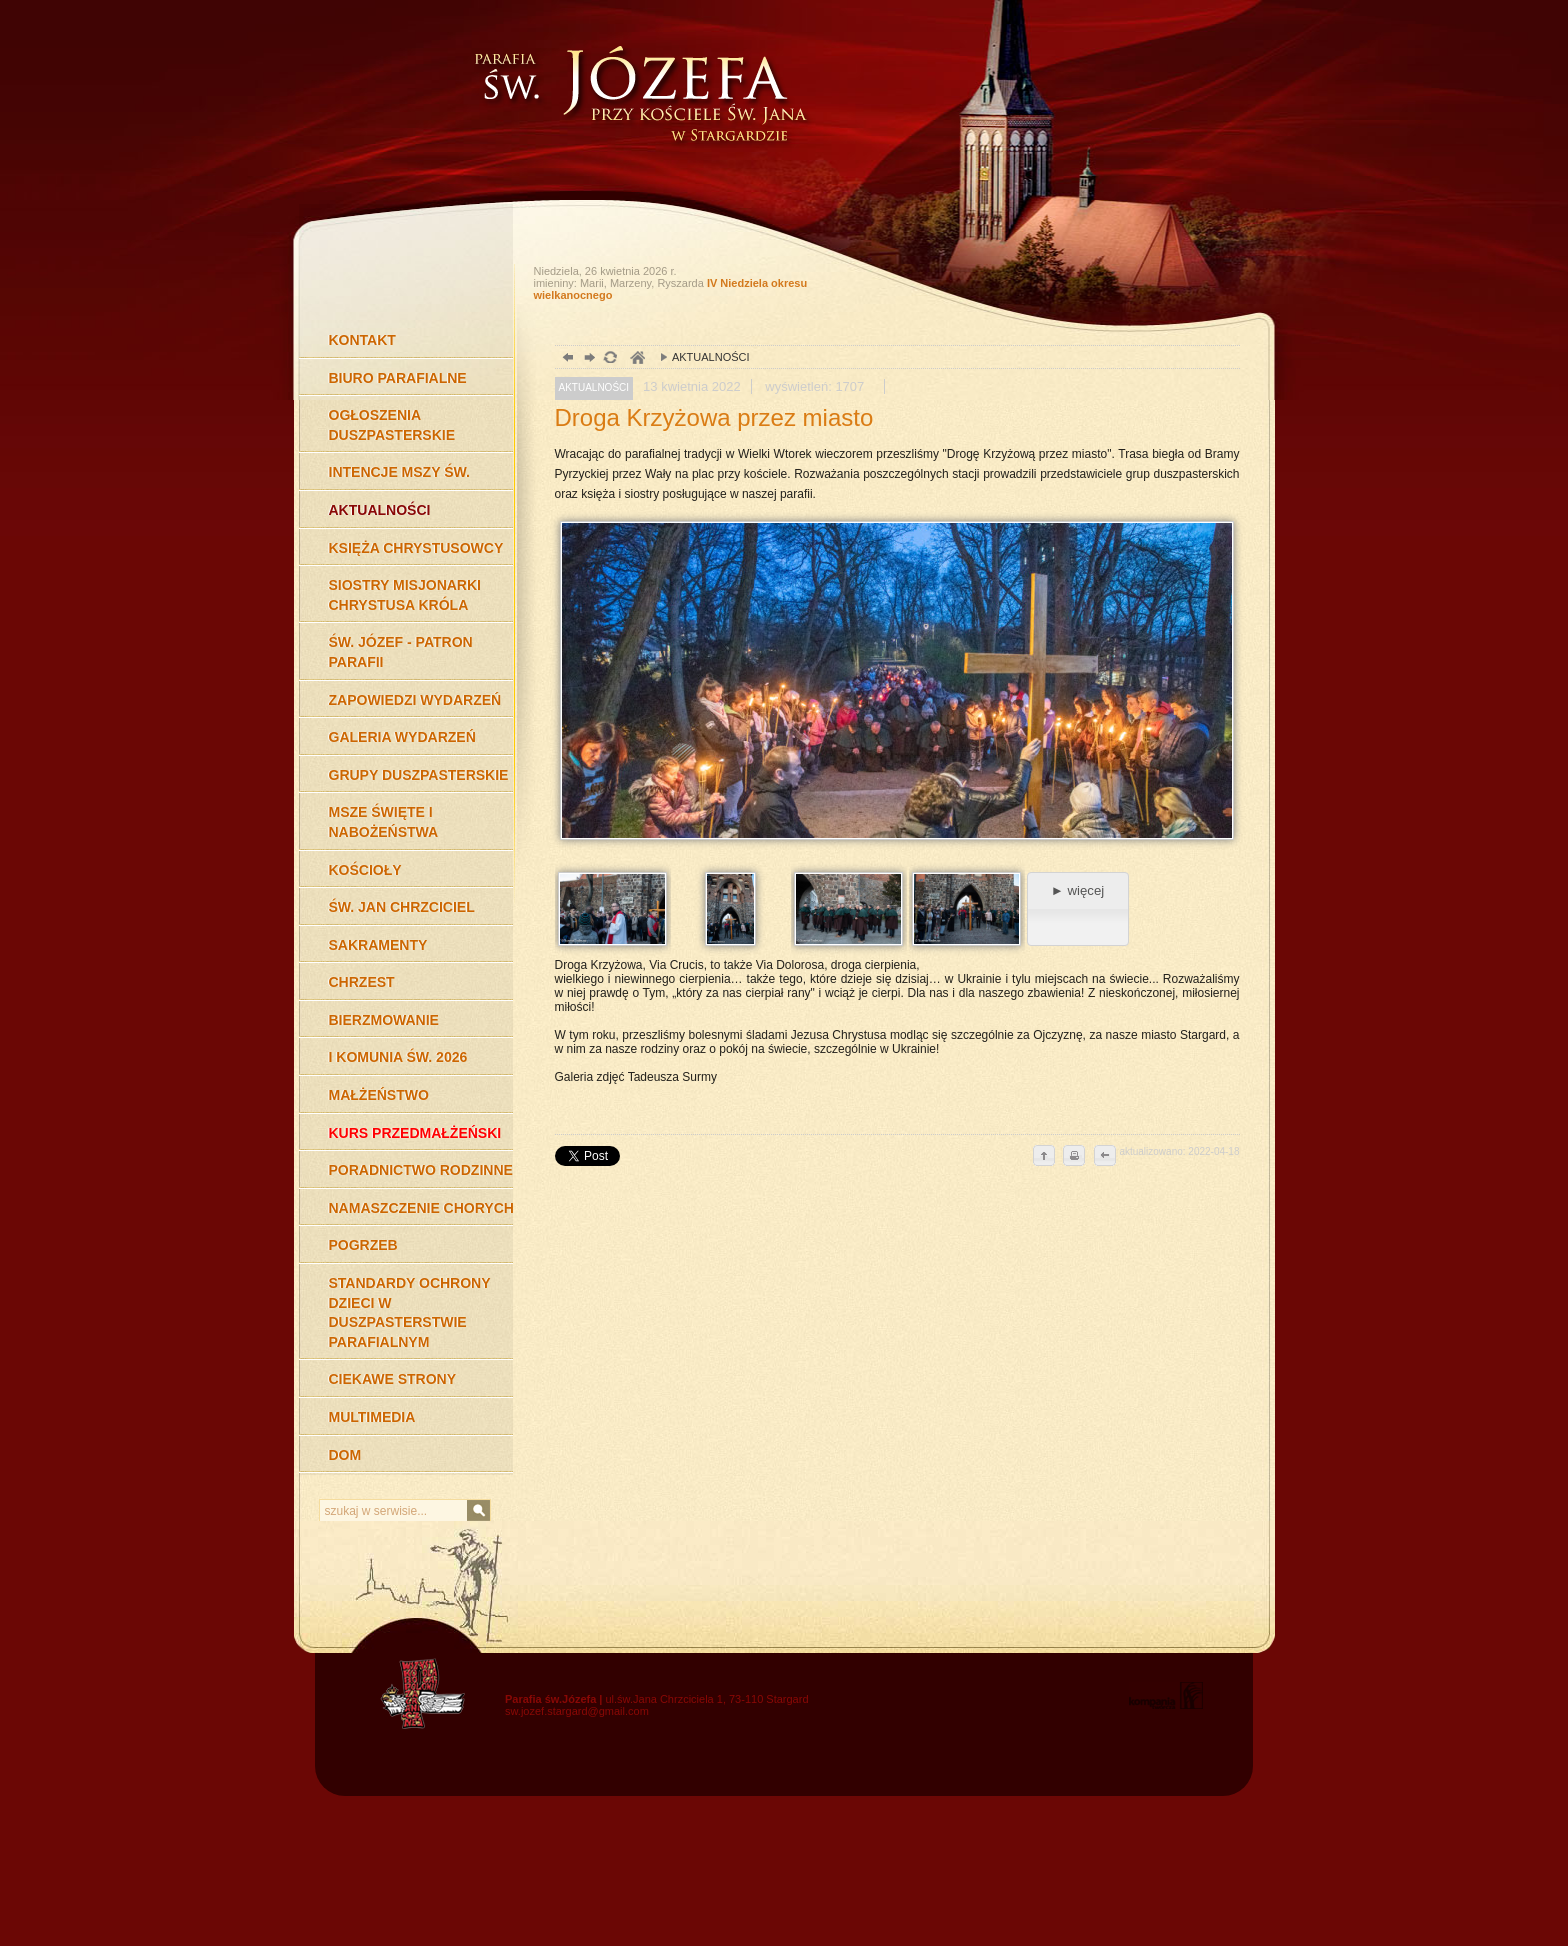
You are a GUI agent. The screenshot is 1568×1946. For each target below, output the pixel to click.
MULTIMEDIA (372, 1417)
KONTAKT (362, 340)
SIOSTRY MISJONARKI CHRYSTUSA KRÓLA (405, 595)
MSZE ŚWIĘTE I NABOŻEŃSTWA (384, 822)
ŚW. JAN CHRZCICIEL (402, 907)
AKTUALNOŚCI (380, 510)
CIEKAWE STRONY (393, 1379)
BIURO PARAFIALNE (398, 378)
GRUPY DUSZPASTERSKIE (419, 775)
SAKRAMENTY (378, 945)
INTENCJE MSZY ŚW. (399, 472)
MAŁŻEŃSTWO (379, 1095)
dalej (587, 359)
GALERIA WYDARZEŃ (402, 737)
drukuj (1074, 1157)
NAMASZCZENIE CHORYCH (421, 1208)
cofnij (1104, 1157)
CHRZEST (362, 982)
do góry (1044, 1157)
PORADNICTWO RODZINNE (421, 1170)
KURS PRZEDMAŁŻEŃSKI (415, 1133)
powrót (565, 359)
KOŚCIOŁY (365, 870)
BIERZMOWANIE (384, 1020)
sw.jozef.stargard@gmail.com (577, 1711)
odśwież (609, 359)
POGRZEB (363, 1245)
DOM (345, 1455)
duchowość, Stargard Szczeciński (636, 359)
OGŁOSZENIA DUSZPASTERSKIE (392, 425)
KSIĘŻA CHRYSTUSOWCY (416, 548)
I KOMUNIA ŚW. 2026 (398, 1057)
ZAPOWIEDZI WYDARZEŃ (415, 700)
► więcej (1077, 890)
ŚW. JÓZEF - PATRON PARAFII (401, 652)
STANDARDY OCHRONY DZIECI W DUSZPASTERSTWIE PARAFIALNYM (410, 1312)
